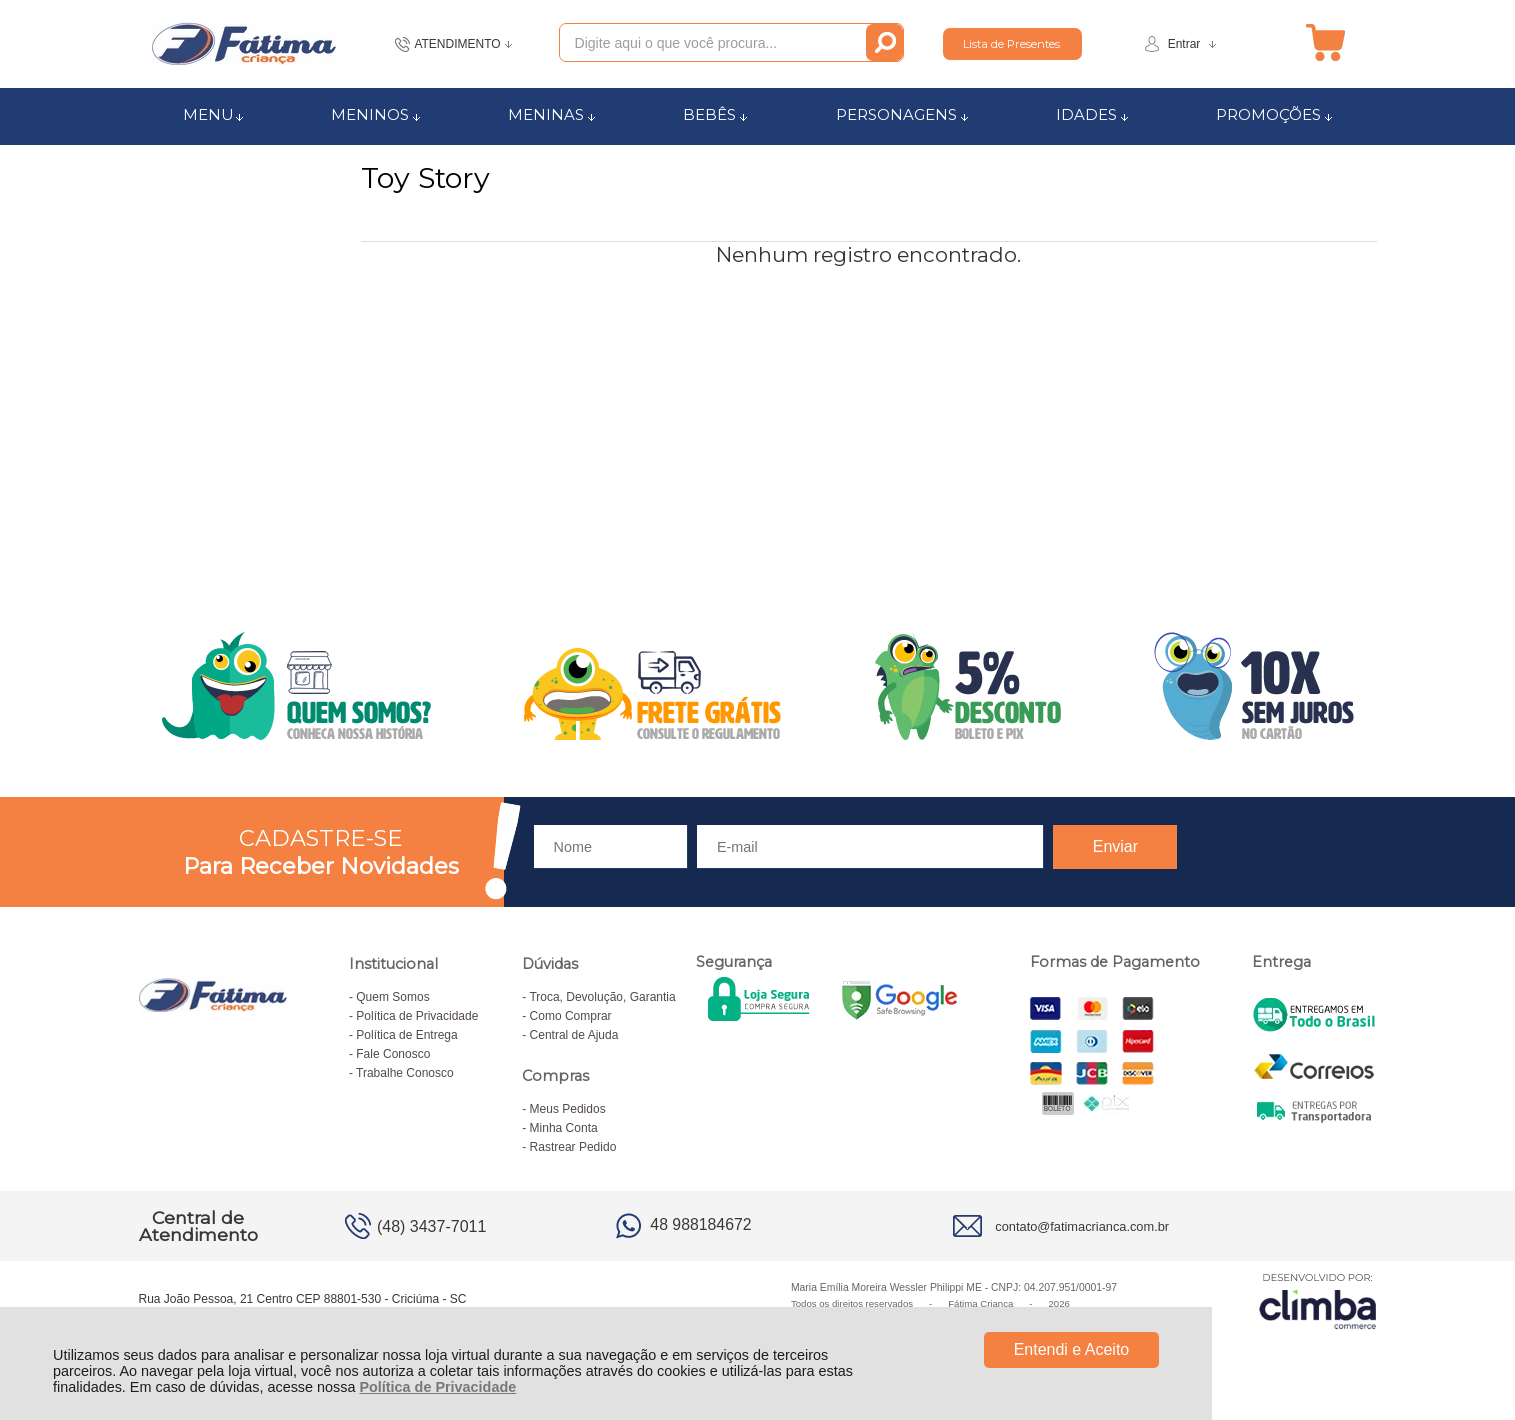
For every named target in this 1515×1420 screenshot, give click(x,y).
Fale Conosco (393, 1054)
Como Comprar (571, 1016)
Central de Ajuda (574, 1035)
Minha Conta (564, 1128)
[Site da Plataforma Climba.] (1318, 1300)
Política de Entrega (406, 1035)
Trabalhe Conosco (405, 1073)
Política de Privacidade (437, 1387)
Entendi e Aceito (1072, 1349)
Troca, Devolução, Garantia (602, 997)
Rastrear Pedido (573, 1147)
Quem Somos (392, 997)
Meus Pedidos (568, 1109)
